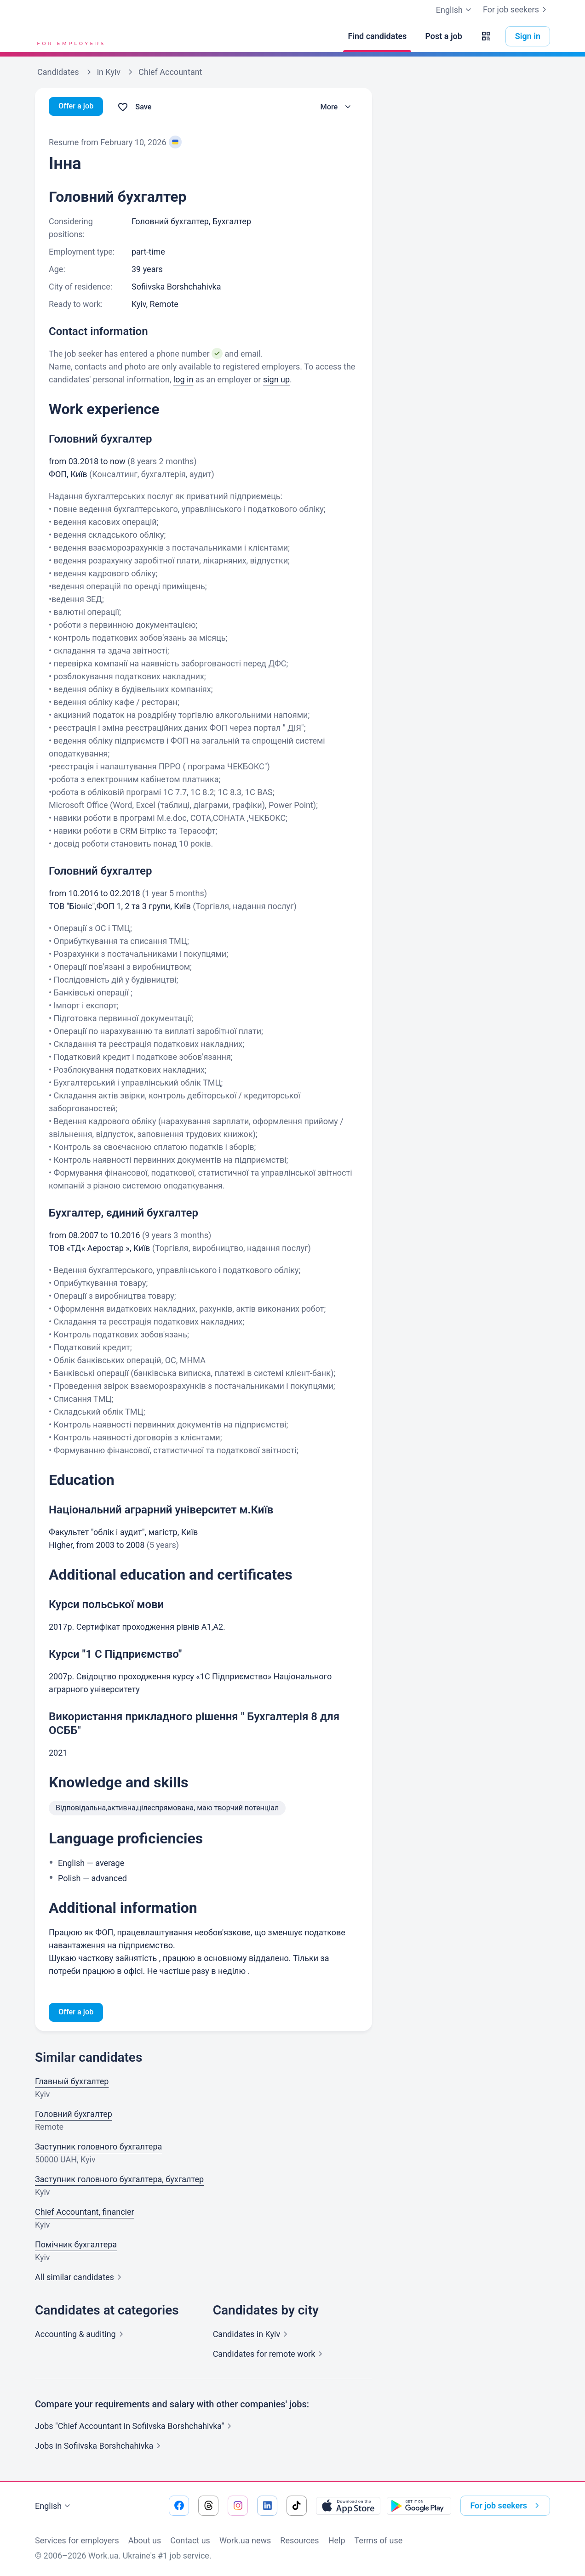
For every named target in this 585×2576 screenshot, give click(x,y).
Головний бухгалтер (73, 2115)
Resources (299, 2540)
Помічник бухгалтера (76, 2246)
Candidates (252, 2335)
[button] (486, 36)
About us (144, 2540)
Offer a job (78, 107)
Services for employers (77, 2540)
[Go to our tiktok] (297, 2506)
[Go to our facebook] (179, 2506)
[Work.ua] (69, 36)
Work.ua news (245, 2540)
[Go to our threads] (208, 2506)
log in (183, 379)
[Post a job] (443, 36)
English (54, 2506)
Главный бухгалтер (72, 2082)
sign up (276, 379)
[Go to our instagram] (238, 2506)
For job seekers (516, 9)
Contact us (190, 2540)
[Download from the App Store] (348, 2506)
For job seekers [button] (506, 2505)
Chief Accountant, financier (84, 2213)
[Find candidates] (377, 36)
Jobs (99, 2447)
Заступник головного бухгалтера (98, 2148)
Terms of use (379, 2540)
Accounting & (81, 2335)
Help (336, 2540)
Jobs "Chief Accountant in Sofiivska (135, 2427)
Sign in (527, 36)
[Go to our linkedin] (267, 2506)
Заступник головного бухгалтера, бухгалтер (119, 2180)
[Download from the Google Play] (419, 2506)
